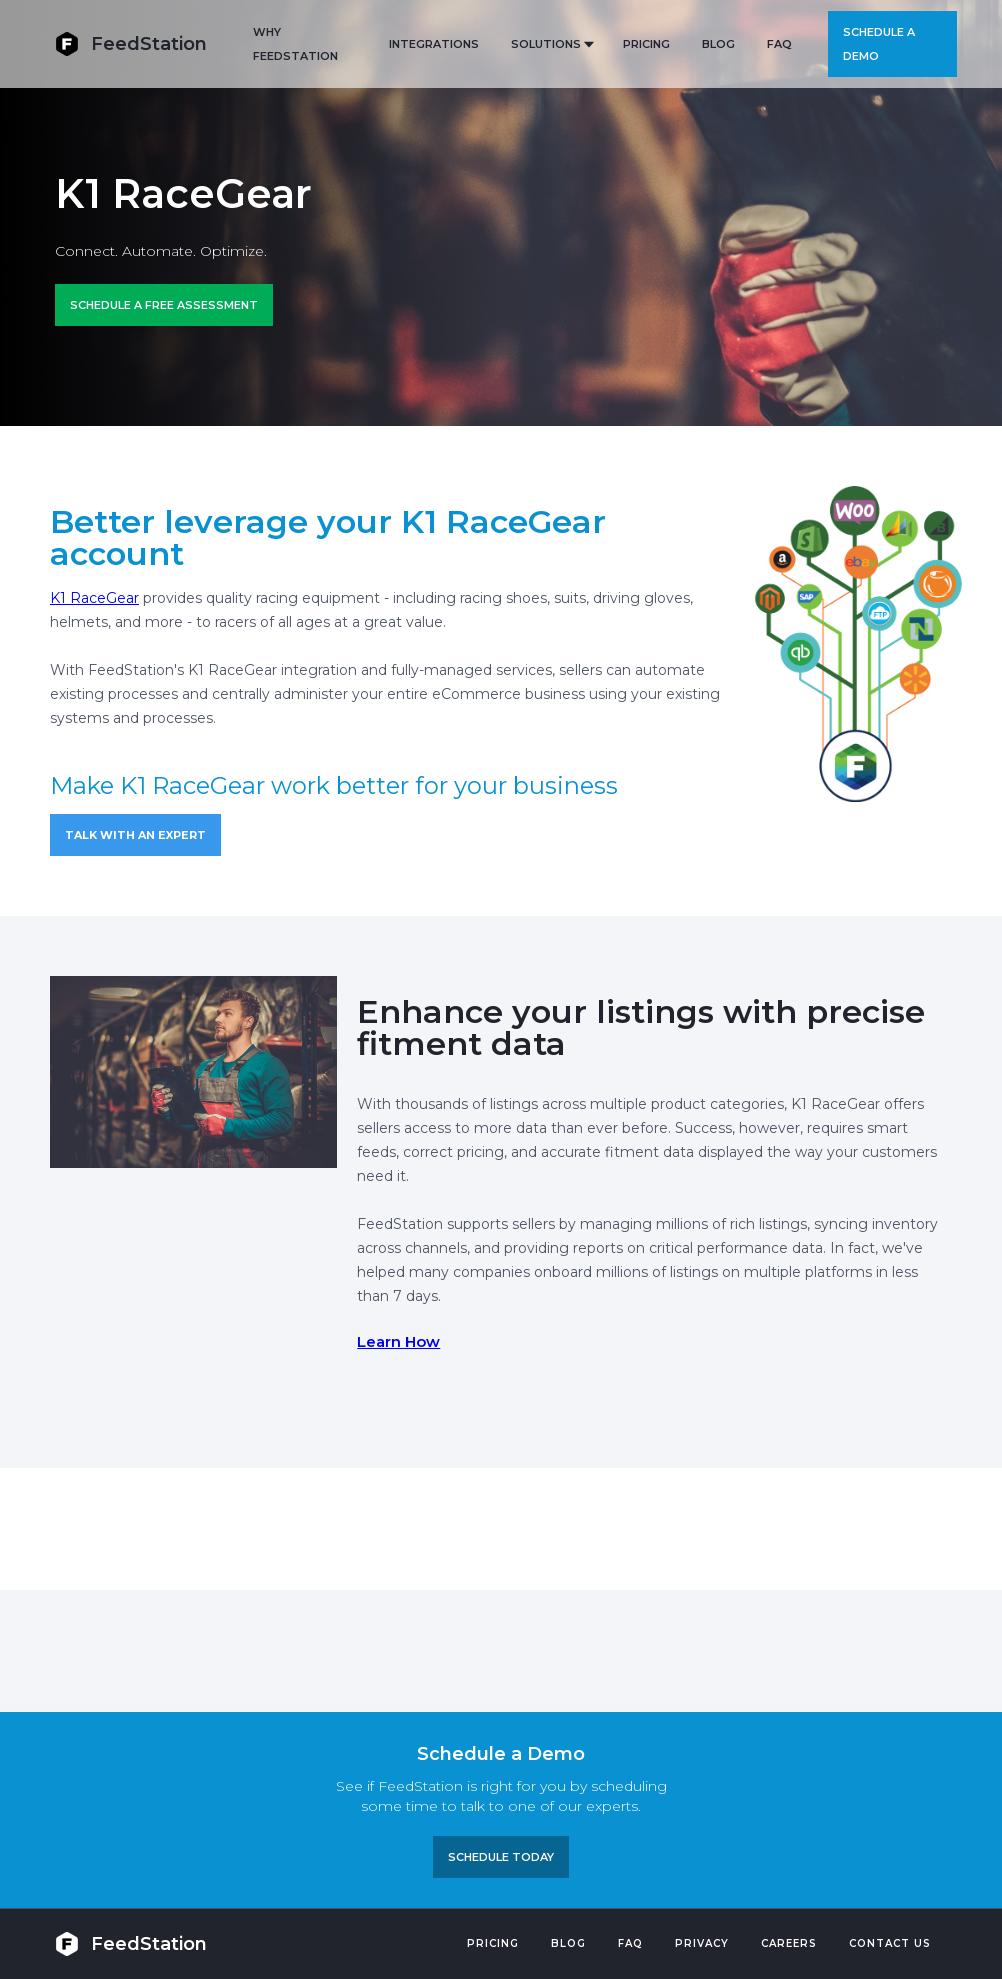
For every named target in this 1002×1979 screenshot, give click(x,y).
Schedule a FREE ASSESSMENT (164, 305)
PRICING (646, 44)
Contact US (890, 1943)
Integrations (434, 44)
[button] (551, 44)
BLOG (718, 44)
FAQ (779, 44)
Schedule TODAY (501, 1857)
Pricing (493, 1943)
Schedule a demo (879, 44)
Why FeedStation (295, 44)
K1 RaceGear (94, 598)
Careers (789, 1943)
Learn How (398, 1341)
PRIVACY (702, 1943)
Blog (568, 1943)
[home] (131, 43)
